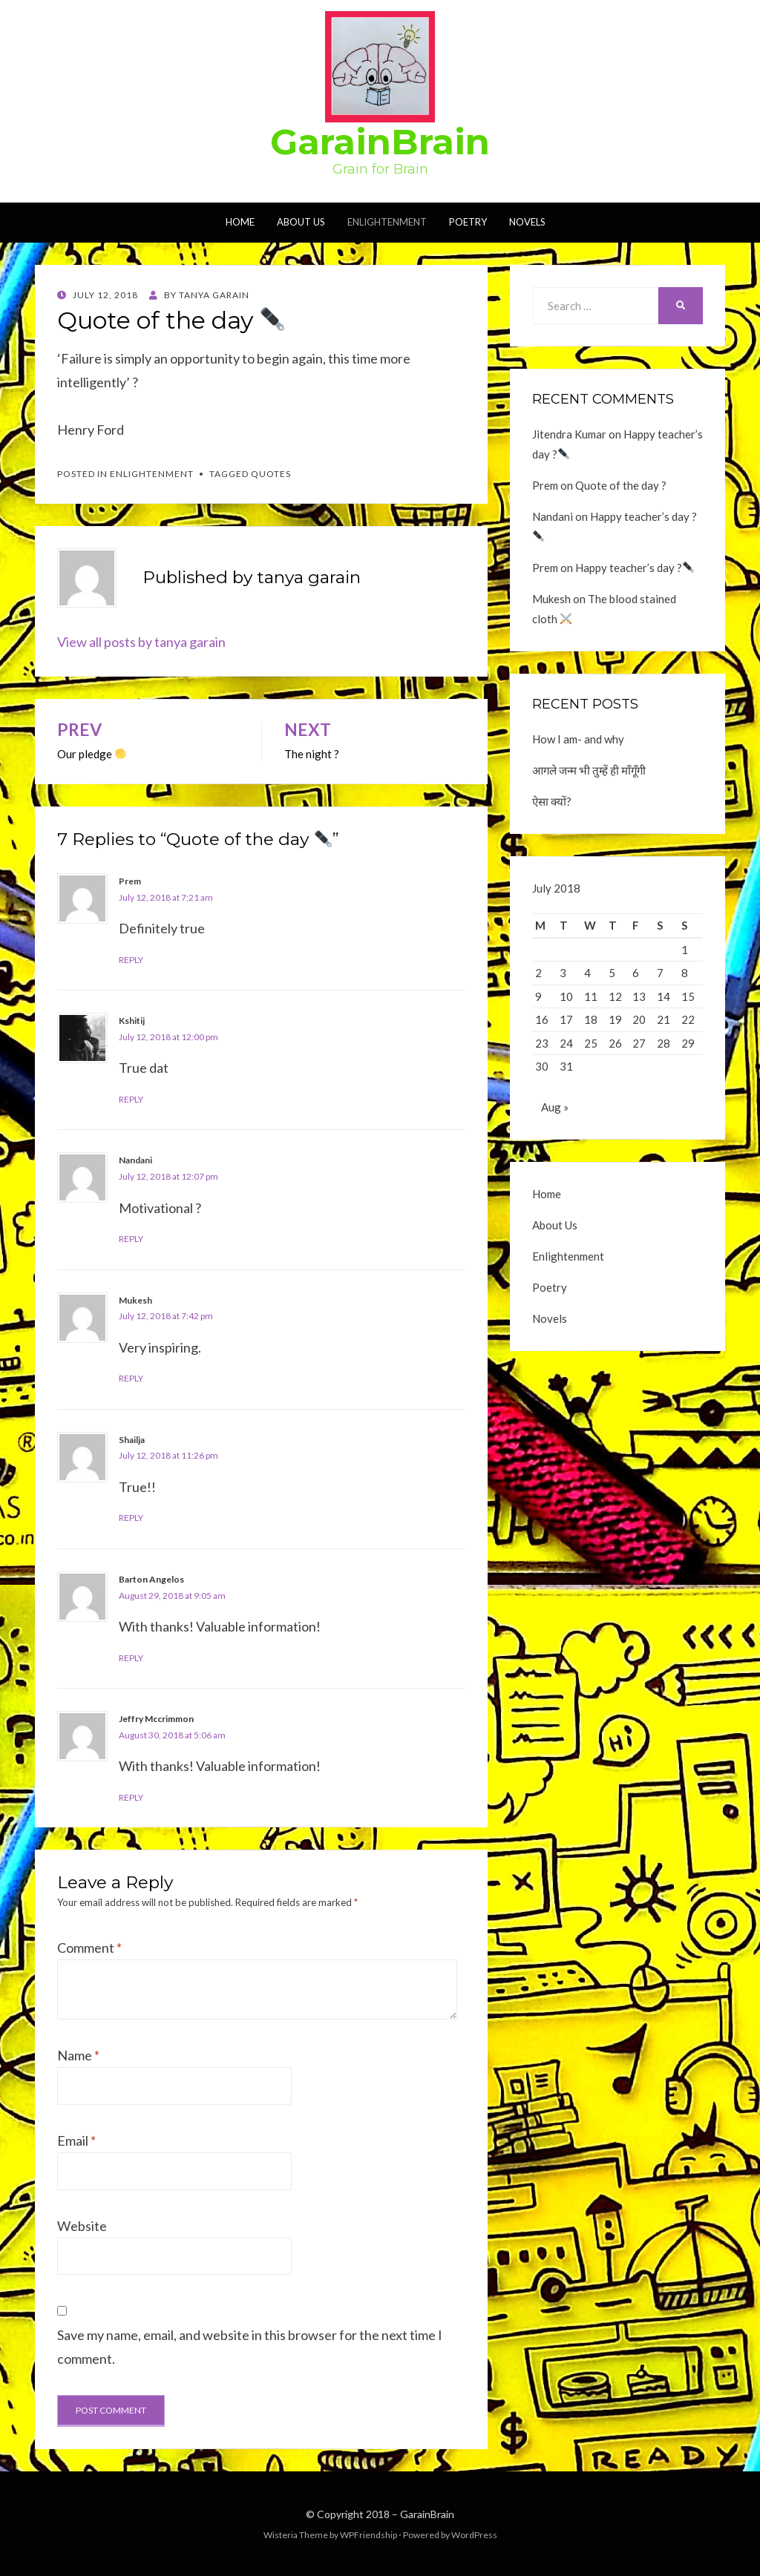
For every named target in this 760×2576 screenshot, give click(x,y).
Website (82, 2226)
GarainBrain (380, 141)
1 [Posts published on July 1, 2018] (684, 949)
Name (78, 2055)
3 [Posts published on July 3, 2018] (563, 972)
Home (240, 222)
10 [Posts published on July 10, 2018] (566, 996)
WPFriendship (368, 2534)
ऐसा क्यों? (551, 801)
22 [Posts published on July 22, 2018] (688, 1019)
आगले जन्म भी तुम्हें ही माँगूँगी (589, 770)
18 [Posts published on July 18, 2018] (590, 1019)
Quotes (271, 473)
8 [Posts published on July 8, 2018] (684, 972)
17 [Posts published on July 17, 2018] (566, 1019)
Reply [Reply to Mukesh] (131, 1378)
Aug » (555, 1111)
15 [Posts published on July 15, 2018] (688, 996)
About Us (301, 222)
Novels (527, 222)
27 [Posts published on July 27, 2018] (639, 1043)
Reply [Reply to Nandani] (131, 1238)
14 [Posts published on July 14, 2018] (663, 996)
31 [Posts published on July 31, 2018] (566, 1066)
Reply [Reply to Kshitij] (131, 1099)
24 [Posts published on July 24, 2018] (566, 1043)
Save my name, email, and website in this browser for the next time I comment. (249, 2347)
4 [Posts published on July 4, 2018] (587, 972)
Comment (89, 1947)
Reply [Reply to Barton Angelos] (131, 1657)
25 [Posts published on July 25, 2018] (590, 1043)
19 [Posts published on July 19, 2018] (615, 1019)
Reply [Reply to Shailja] (131, 1517)
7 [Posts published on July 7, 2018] (660, 972)
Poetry (468, 222)
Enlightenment (387, 222)
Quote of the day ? (620, 485)
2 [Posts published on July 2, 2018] (538, 972)
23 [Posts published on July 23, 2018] (541, 1043)
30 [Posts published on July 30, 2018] (541, 1066)
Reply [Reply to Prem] (131, 959)
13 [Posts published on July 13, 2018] (639, 996)
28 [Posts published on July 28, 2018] (663, 1043)
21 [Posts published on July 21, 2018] (663, 1019)
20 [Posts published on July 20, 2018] (639, 1019)
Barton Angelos (151, 1579)
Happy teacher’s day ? (634, 567)
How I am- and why (578, 739)
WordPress (474, 2534)
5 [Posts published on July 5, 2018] (612, 972)
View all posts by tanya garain (141, 642)
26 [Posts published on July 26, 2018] (615, 1043)
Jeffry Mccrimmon (156, 1718)
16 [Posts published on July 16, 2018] (541, 1019)
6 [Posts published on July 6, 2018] (635, 972)
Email (76, 2140)
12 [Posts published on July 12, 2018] (615, 996)
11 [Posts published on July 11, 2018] (590, 996)
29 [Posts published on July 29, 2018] (688, 1043)
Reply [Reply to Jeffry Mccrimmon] (131, 1797)
